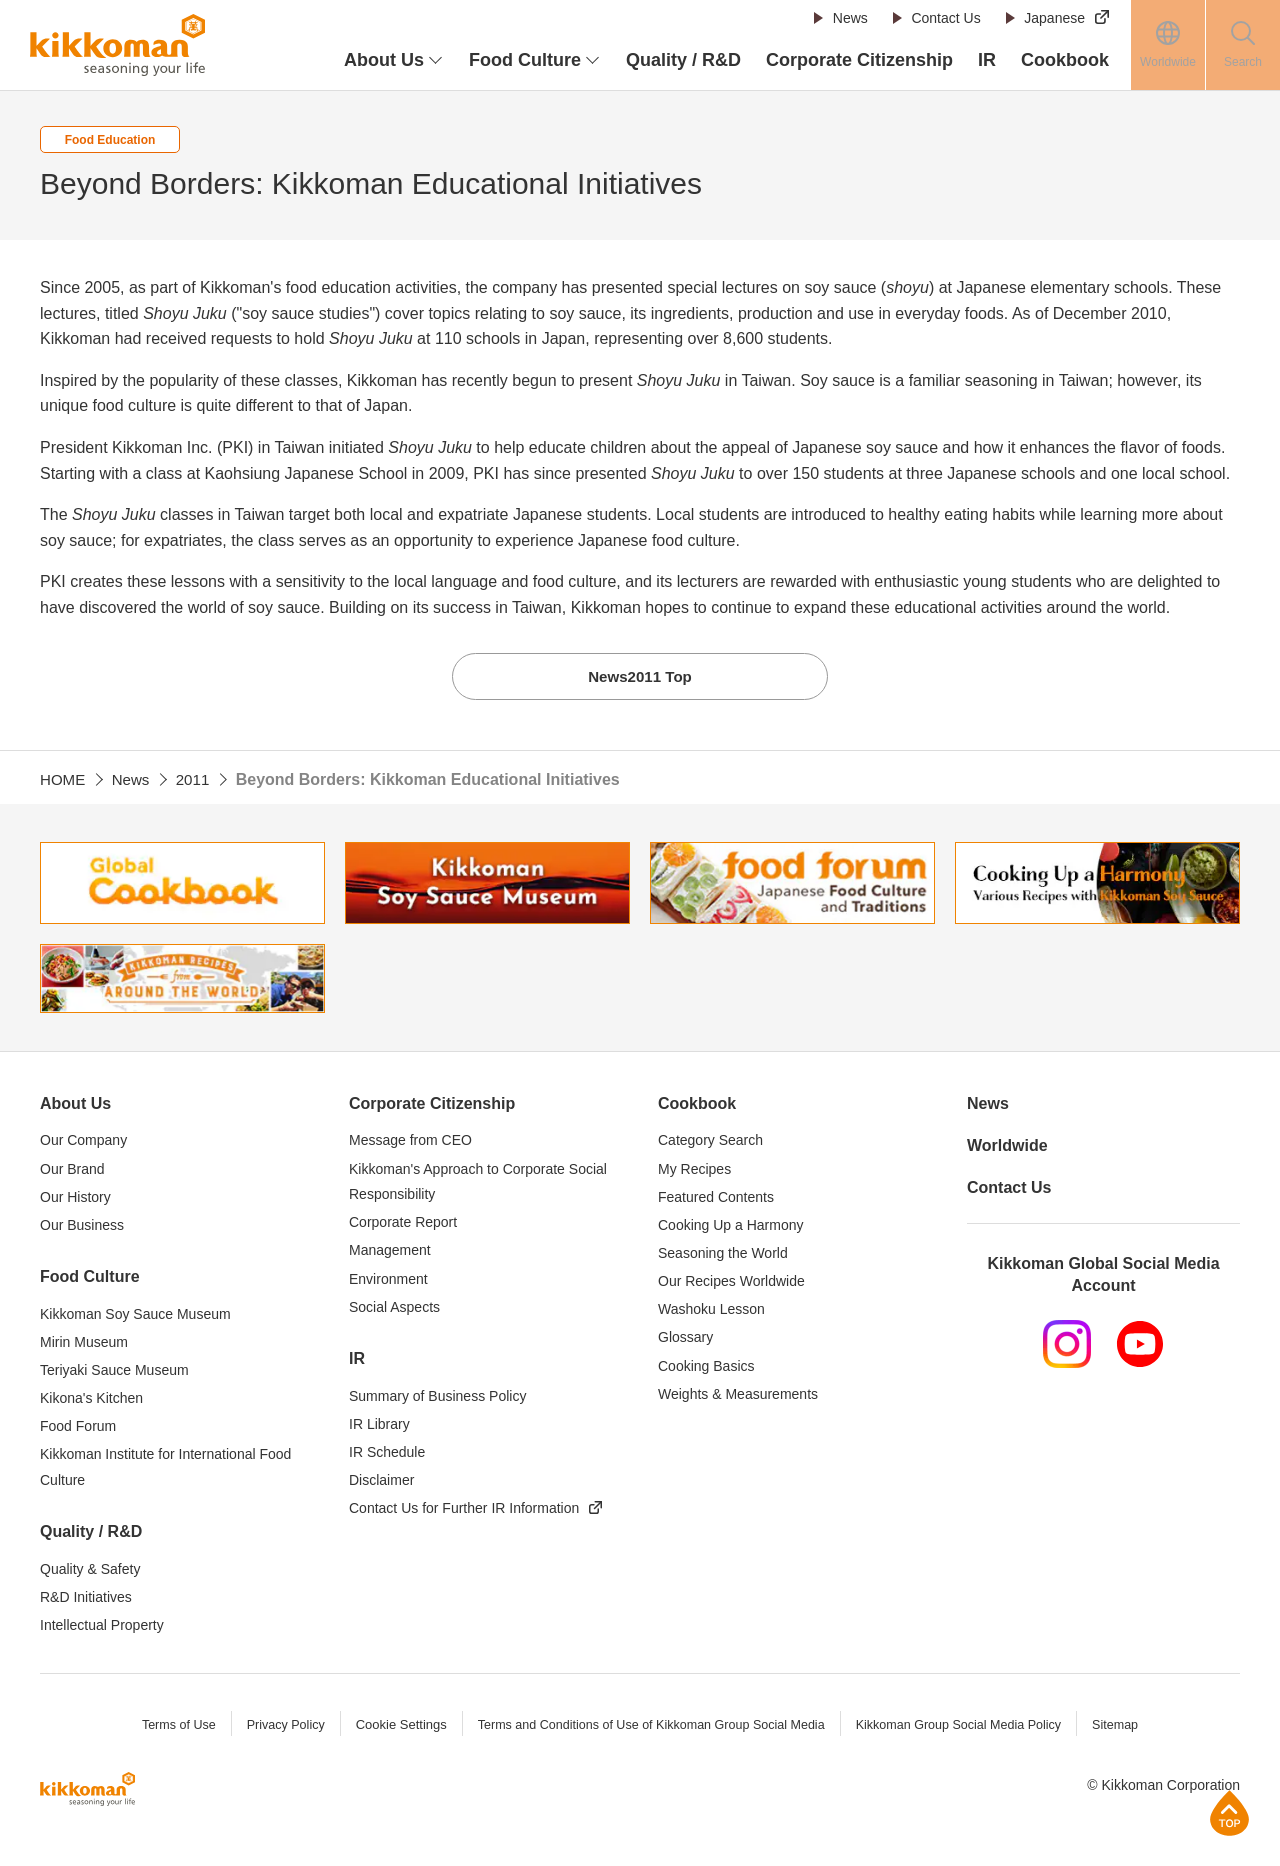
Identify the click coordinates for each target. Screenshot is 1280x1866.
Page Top (1229, 1812)
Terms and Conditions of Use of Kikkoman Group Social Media (649, 1726)
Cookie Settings (392, 1726)
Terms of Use (166, 1726)
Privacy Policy (275, 1726)
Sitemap (1128, 1726)
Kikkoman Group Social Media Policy (966, 1726)
